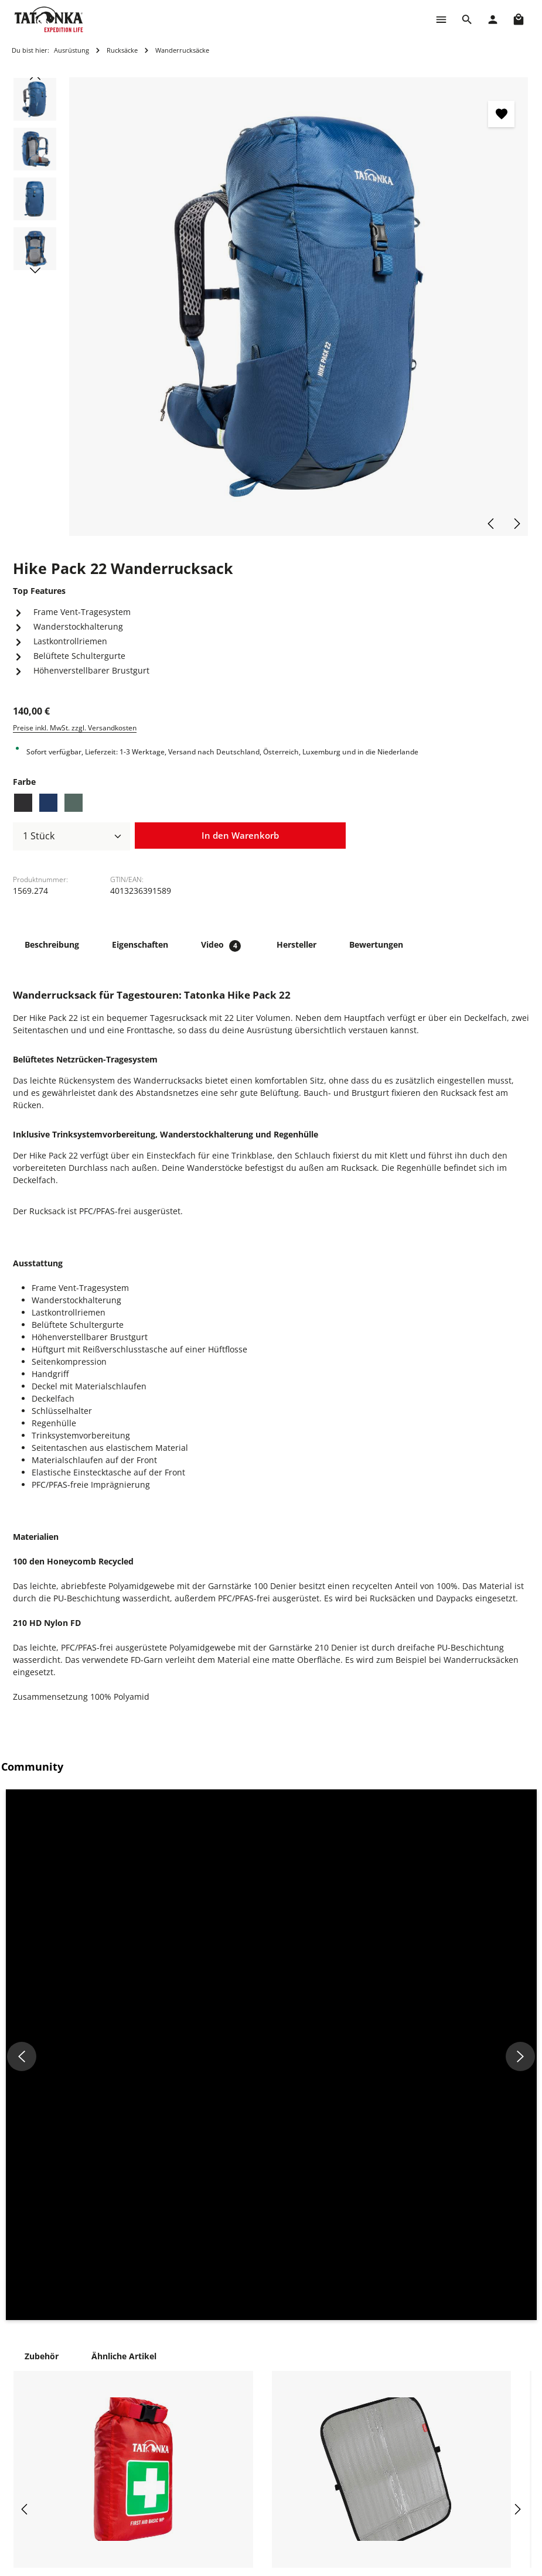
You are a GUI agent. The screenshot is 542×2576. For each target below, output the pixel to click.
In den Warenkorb (240, 835)
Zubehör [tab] (42, 1996)
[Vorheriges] (491, 523)
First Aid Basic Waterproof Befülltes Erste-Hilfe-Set (128, 2229)
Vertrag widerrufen (257, 2504)
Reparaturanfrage (255, 2373)
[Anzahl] (71, 836)
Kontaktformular (143, 2559)
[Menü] (441, 19)
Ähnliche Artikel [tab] (123, 1996)
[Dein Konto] (492, 19)
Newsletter (241, 2466)
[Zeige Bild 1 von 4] (504, 300)
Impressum (350, 2391)
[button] (91, 1874)
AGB (336, 2466)
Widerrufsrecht (358, 2429)
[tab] (52, 944)
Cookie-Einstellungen (369, 2373)
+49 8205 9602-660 (151, 2426)
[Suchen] (467, 19)
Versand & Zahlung (257, 2429)
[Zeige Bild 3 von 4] (504, 321)
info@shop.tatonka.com (483, 2419)
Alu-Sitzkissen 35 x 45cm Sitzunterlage (366, 2223)
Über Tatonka (246, 2485)
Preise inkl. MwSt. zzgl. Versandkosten (75, 728)
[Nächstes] (516, 523)
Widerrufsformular (365, 2448)
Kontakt (235, 2391)
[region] (271, 306)
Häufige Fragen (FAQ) (261, 2410)
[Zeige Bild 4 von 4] (504, 331)
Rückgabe (239, 2448)
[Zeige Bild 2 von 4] (504, 310)
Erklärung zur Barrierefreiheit (358, 2493)
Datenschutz (352, 2410)
